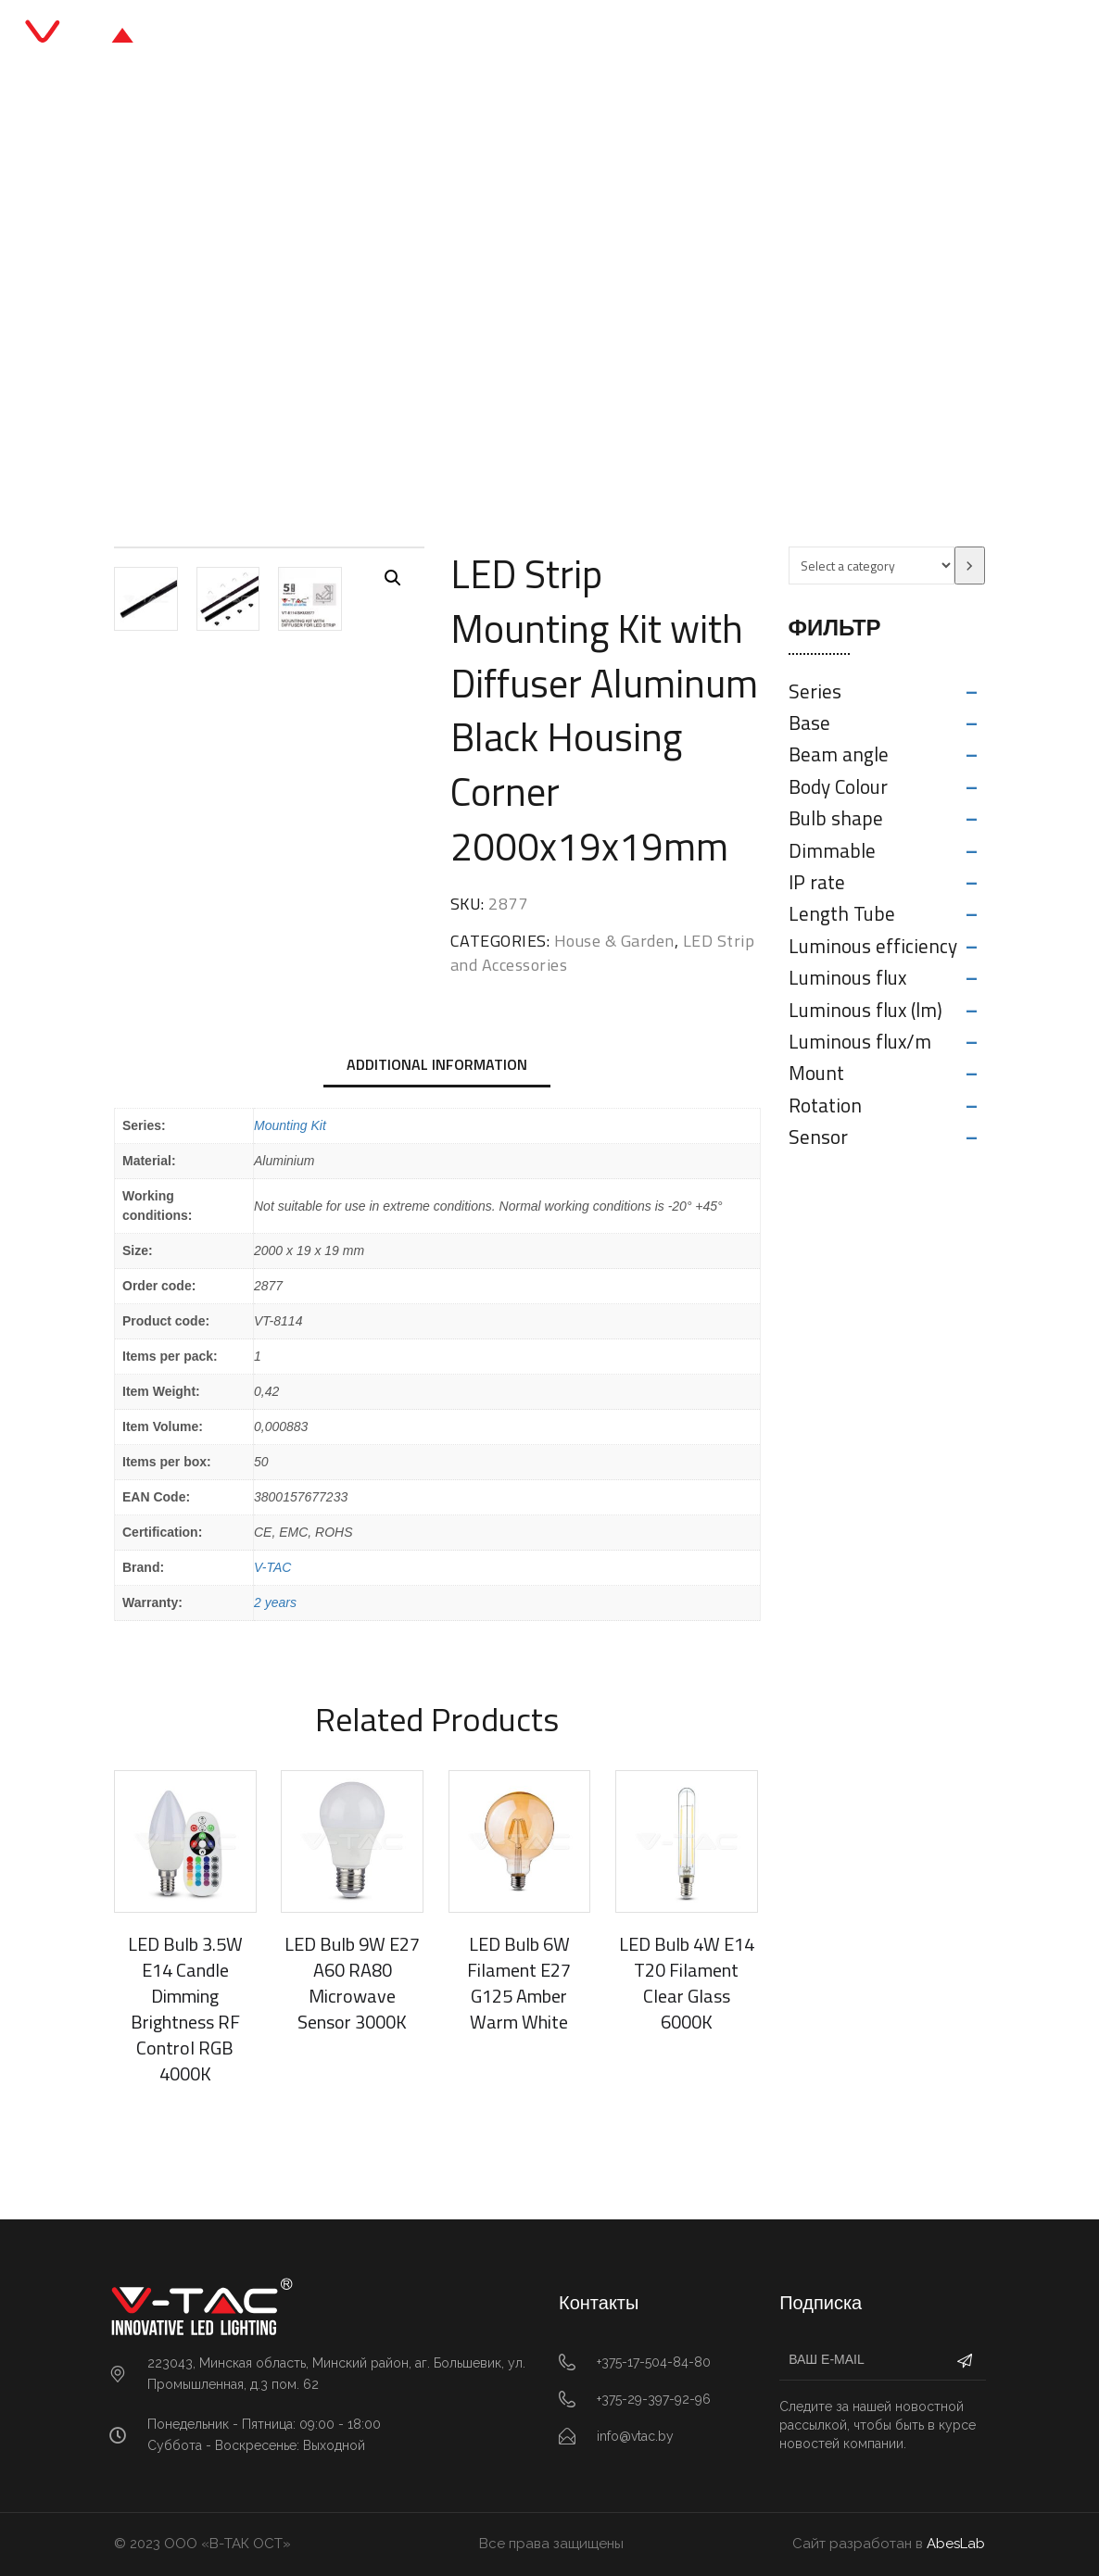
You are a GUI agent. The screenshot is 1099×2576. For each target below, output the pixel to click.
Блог (594, 36)
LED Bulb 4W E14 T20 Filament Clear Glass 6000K (686, 1982)
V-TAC (272, 1567)
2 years (275, 1602)
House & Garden (499, 300)
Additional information (437, 1064)
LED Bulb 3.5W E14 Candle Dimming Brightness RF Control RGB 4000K (185, 2008)
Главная (355, 36)
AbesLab (956, 2543)
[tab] (436, 1066)
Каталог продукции (481, 36)
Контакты (738, 36)
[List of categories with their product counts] (872, 565)
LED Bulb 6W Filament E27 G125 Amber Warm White (519, 1982)
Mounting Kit (290, 1125)
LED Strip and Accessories (661, 300)
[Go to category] (969, 565)
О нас (657, 36)
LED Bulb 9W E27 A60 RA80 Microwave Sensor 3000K (352, 1982)
